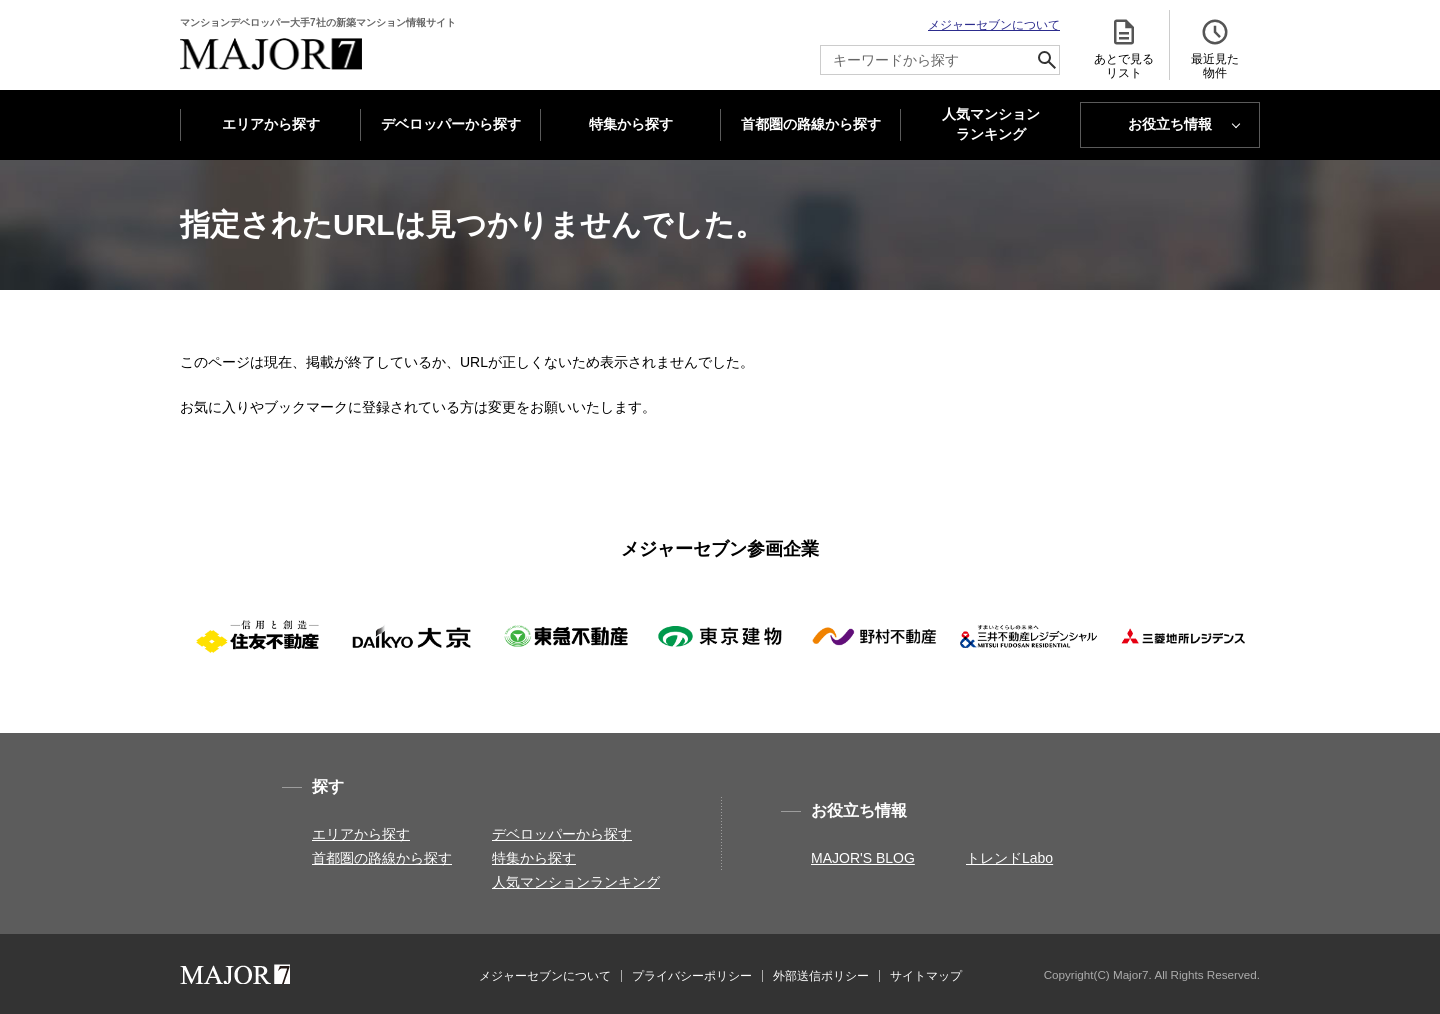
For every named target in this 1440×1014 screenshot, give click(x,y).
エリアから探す (271, 124)
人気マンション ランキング (991, 125)
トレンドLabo (1009, 858)
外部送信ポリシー (821, 976)
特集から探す (631, 124)
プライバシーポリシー (692, 976)
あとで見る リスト (1124, 48)
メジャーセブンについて (994, 25)
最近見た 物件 (1215, 48)
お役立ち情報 (1170, 124)
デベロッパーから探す (451, 124)
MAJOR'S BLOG (863, 858)
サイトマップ (926, 976)
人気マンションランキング (576, 882)
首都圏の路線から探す (811, 124)
